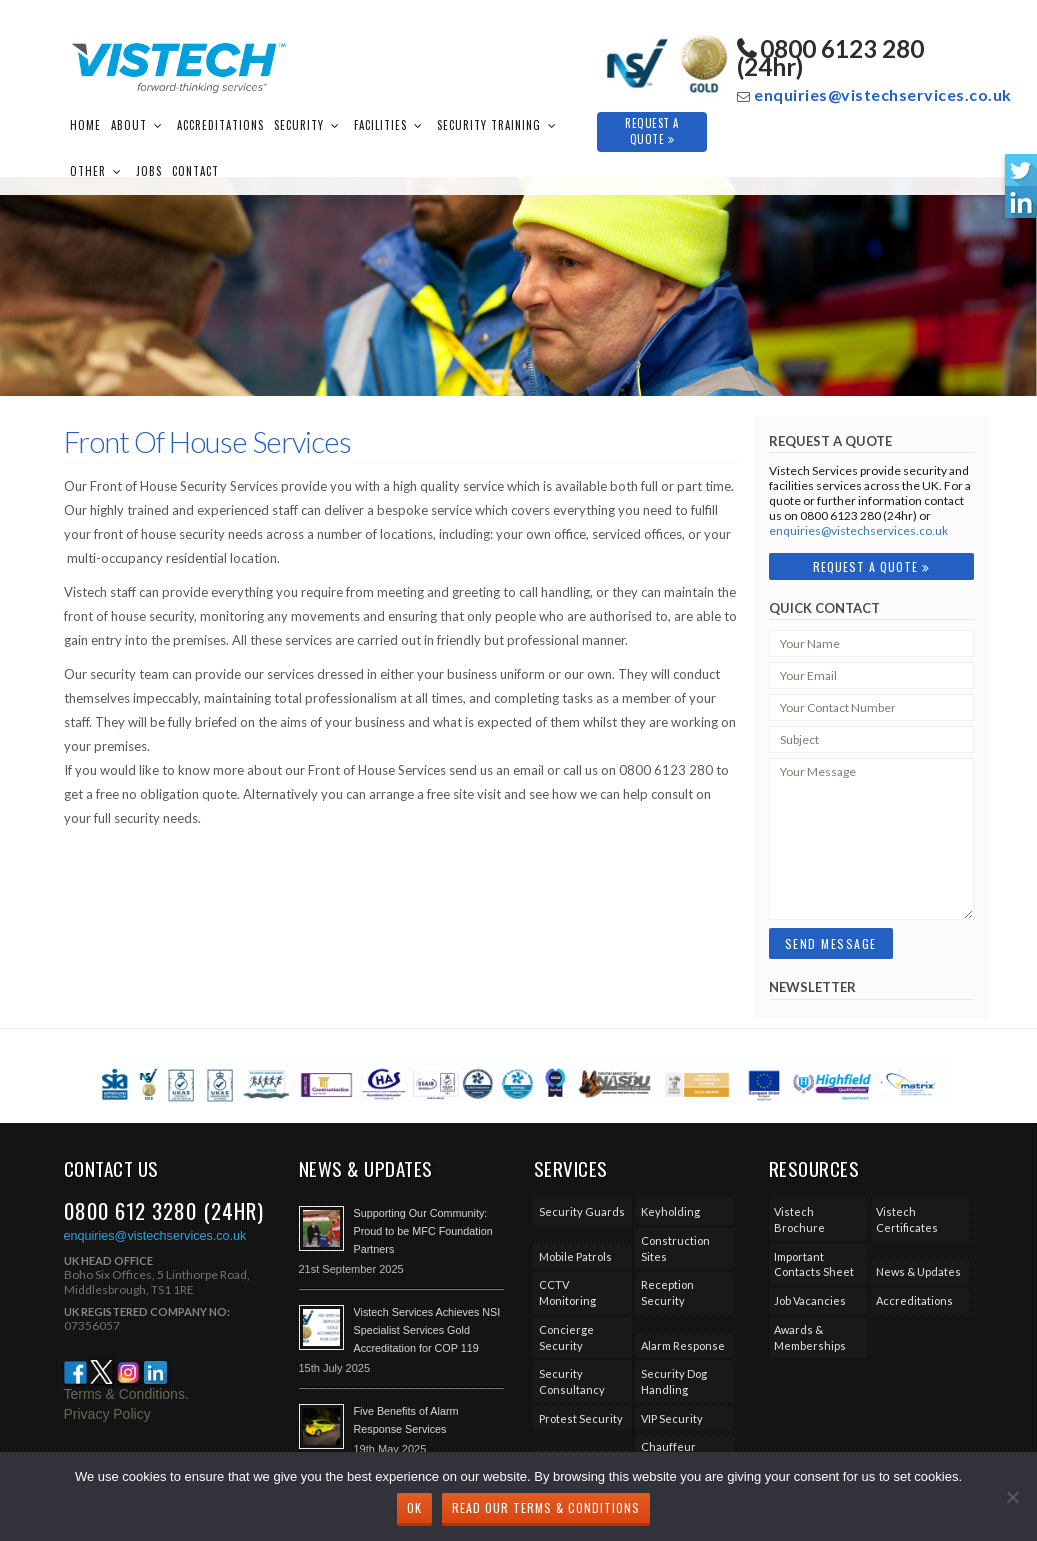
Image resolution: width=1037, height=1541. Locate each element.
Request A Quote (652, 131)
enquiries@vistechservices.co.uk (883, 94)
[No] (1012, 1497)
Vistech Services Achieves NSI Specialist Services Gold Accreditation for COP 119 (427, 1330)
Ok (414, 1507)
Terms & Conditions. (126, 1394)
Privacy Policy (107, 1414)
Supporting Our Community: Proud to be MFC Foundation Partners (423, 1231)
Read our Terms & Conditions (546, 1507)
